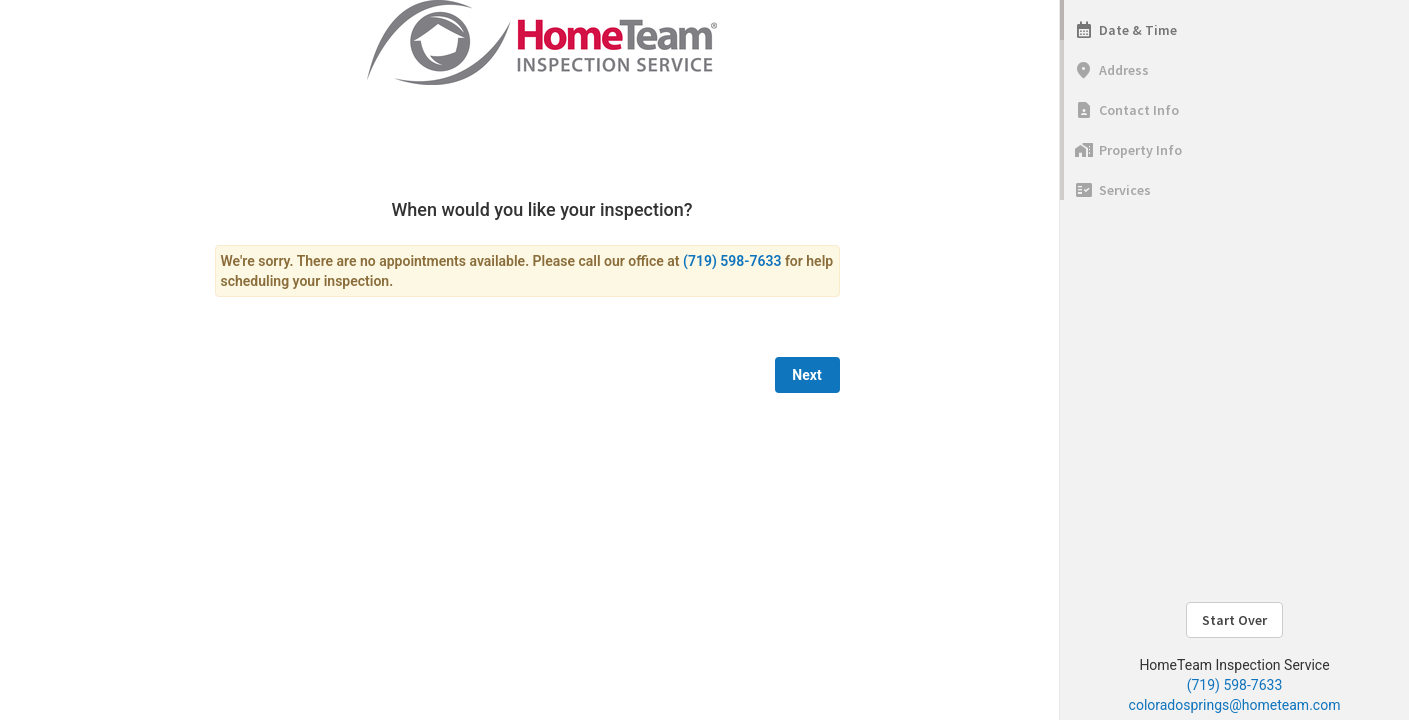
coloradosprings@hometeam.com (1235, 705)
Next (806, 375)
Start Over (1234, 620)
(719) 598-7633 (1235, 685)
